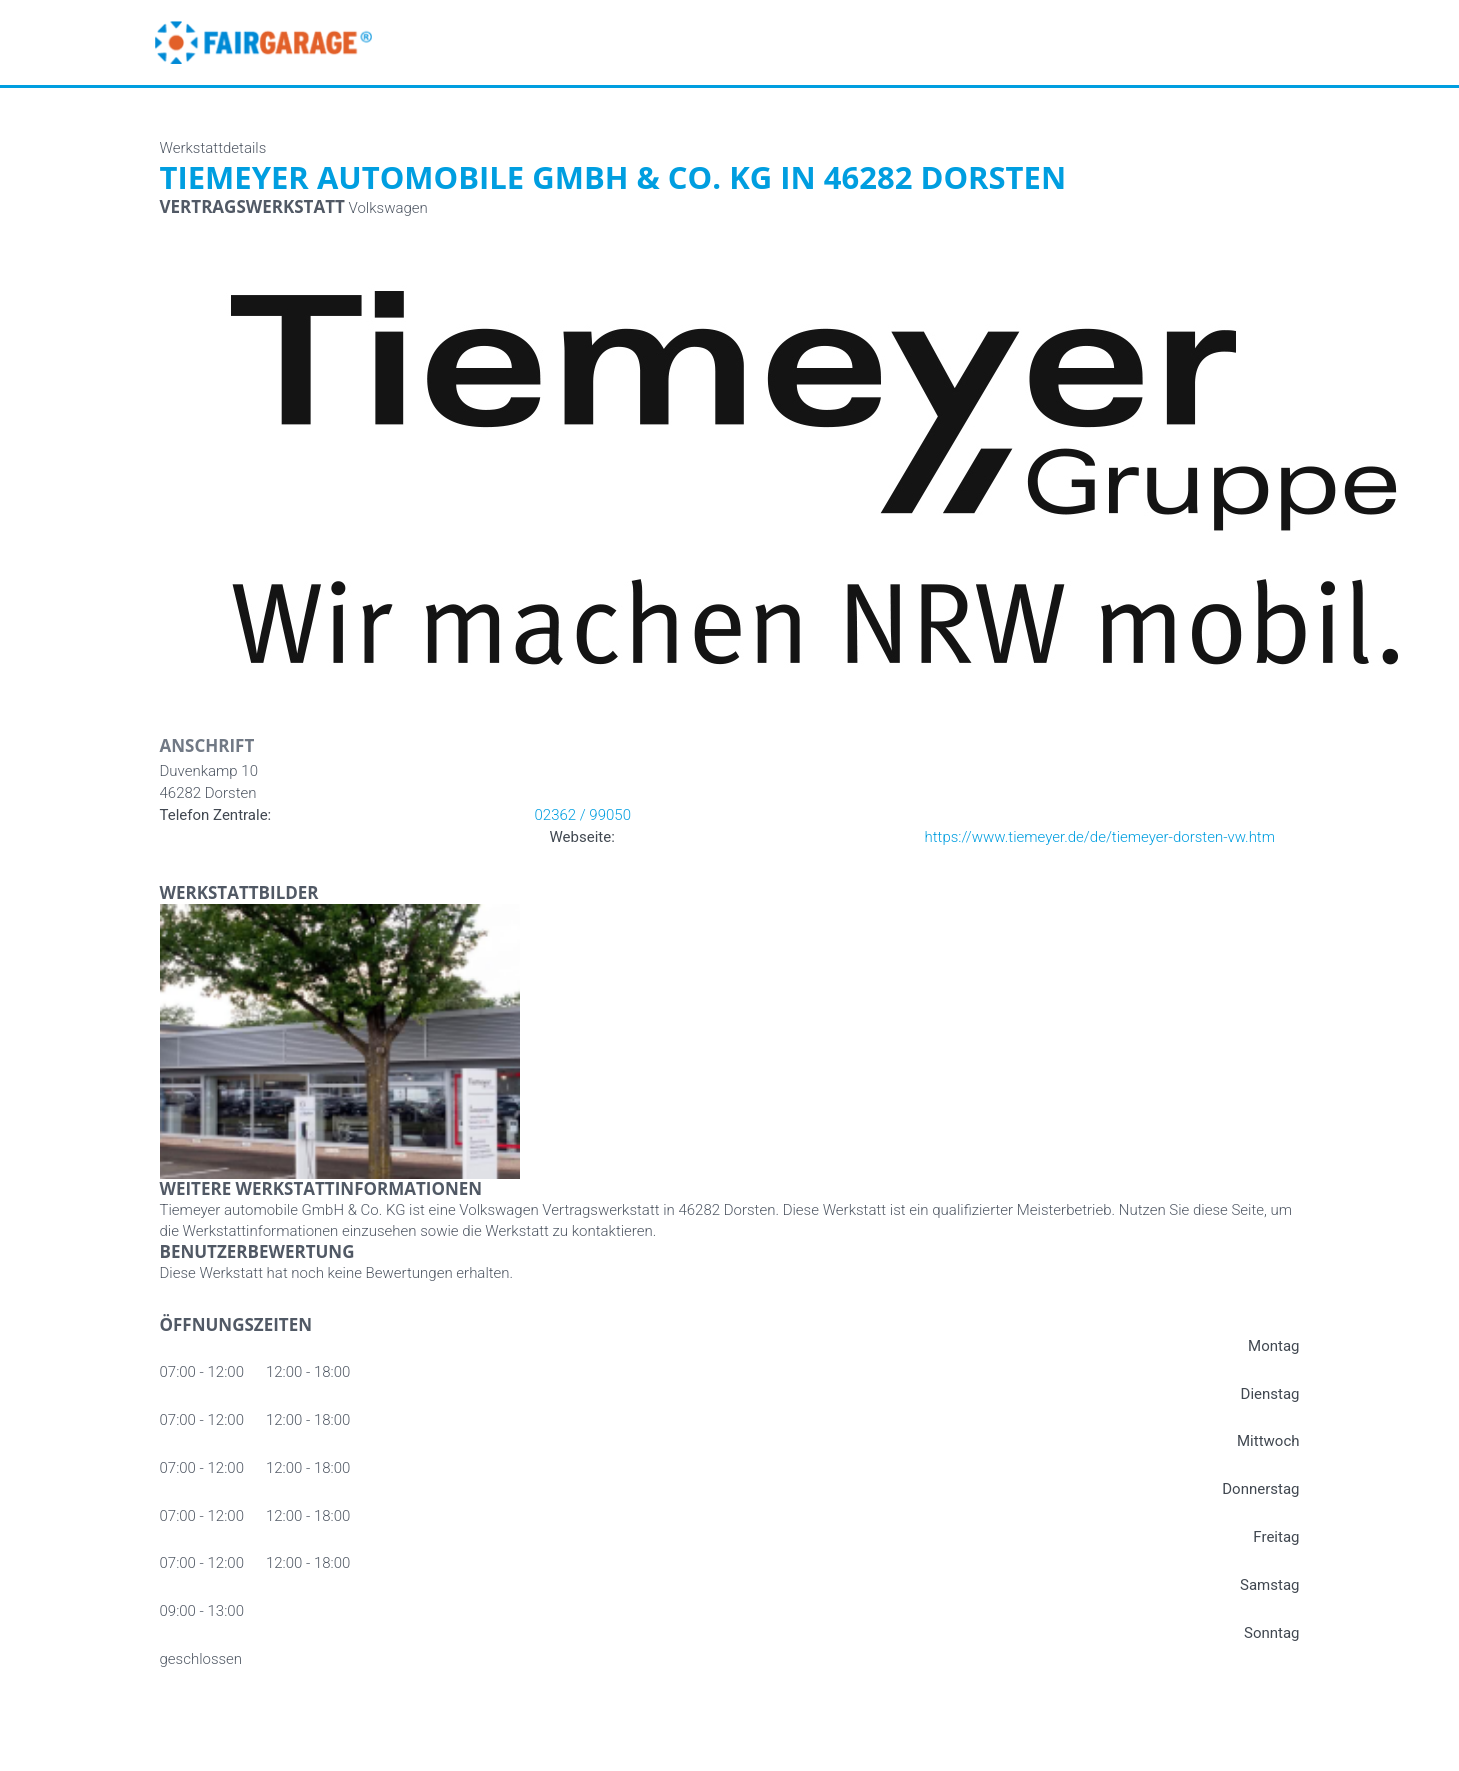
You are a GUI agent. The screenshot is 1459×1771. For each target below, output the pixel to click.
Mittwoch (1268, 1441)
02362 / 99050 (583, 815)
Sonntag (1272, 1633)
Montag (1273, 1346)
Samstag (1269, 1585)
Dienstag (1270, 1394)
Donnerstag (1260, 1489)
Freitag (1276, 1537)
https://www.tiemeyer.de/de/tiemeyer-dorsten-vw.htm (1100, 837)
